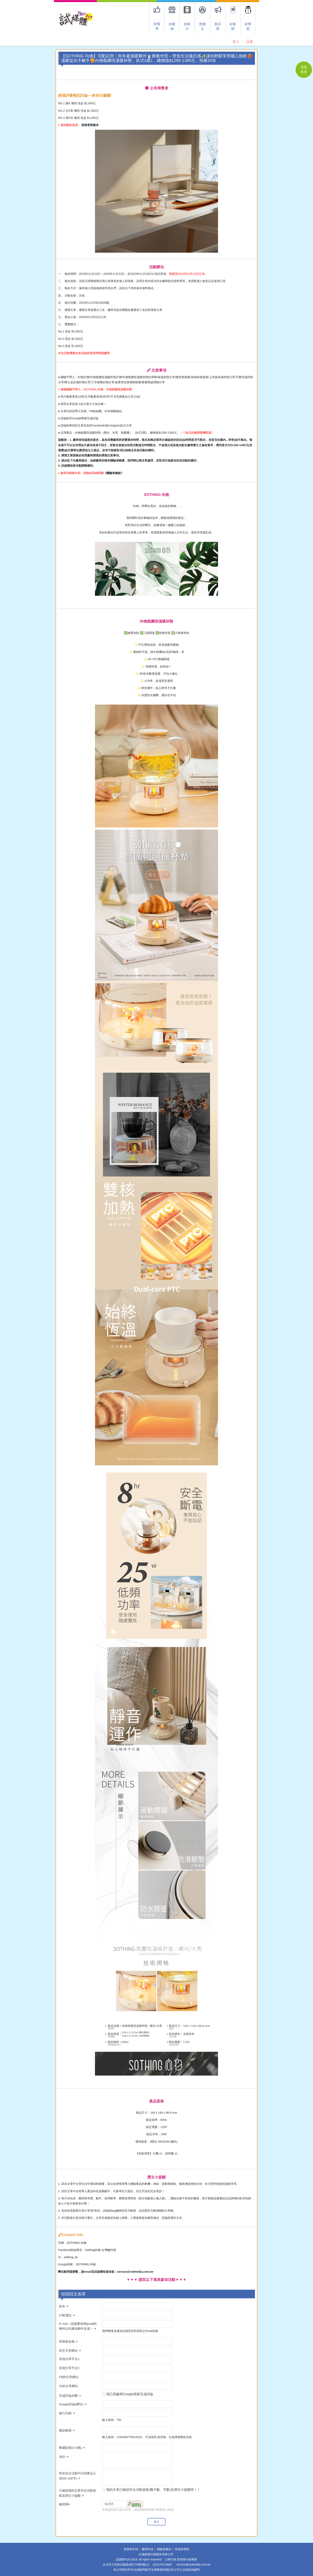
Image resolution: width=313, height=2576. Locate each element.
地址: (63, 2456)
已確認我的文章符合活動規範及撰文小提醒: (77, 2493)
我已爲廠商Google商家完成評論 (127, 2394)
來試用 (217, 26)
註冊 (249, 41)
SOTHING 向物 (76, 2242)
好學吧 (248, 26)
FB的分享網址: (69, 2377)
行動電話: (66, 2315)
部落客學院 (182, 2549)
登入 (236, 41)
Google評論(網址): (72, 2404)
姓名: (63, 2306)
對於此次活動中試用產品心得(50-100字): (77, 2475)
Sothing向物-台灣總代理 (100, 2250)
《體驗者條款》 (114, 473)
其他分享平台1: (69, 2359)
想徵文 (202, 26)
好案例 (172, 26)
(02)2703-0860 (162, 2564)
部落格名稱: (67, 2341)
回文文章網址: (69, 2350)
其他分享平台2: (69, 2368)
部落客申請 (131, 2549)
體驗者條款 (164, 2549)
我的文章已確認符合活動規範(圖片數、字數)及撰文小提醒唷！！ (151, 2489)
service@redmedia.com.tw (135, 2271)
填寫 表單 (303, 69)
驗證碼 (63, 2504)
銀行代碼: (66, 2413)
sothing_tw (71, 2257)
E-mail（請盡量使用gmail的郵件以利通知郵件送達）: (78, 2326)
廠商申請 (147, 2549)
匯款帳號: (66, 2430)
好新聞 (233, 26)
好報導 (157, 26)
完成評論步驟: (69, 2395)
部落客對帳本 (90, 125)
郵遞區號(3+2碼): (71, 2447)
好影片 (187, 26)
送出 (156, 2521)
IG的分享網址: (69, 2386)
